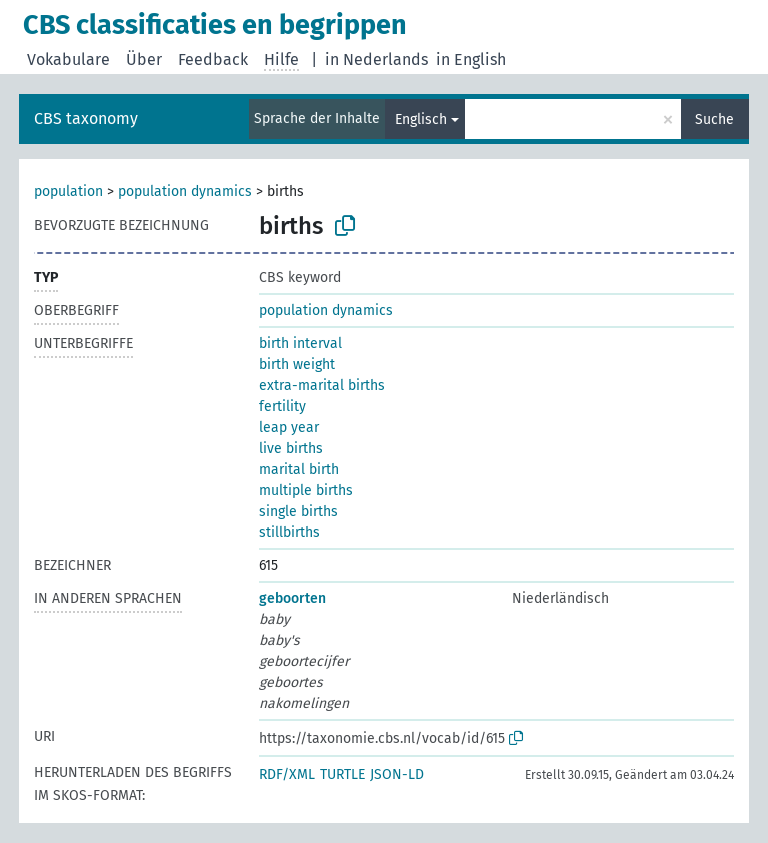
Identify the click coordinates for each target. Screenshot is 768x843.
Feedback (213, 59)
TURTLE (342, 774)
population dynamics (185, 191)
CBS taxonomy (86, 118)
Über (144, 59)
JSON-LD (397, 774)
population (68, 191)
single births (298, 511)
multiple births (306, 490)
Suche (714, 119)
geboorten (292, 598)
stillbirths (289, 532)
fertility (282, 406)
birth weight (297, 364)
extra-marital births (322, 385)
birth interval (300, 343)
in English (471, 59)
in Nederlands (376, 59)
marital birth (299, 469)
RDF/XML (287, 774)
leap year (289, 427)
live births (291, 448)
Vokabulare (68, 59)
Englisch (421, 119)
